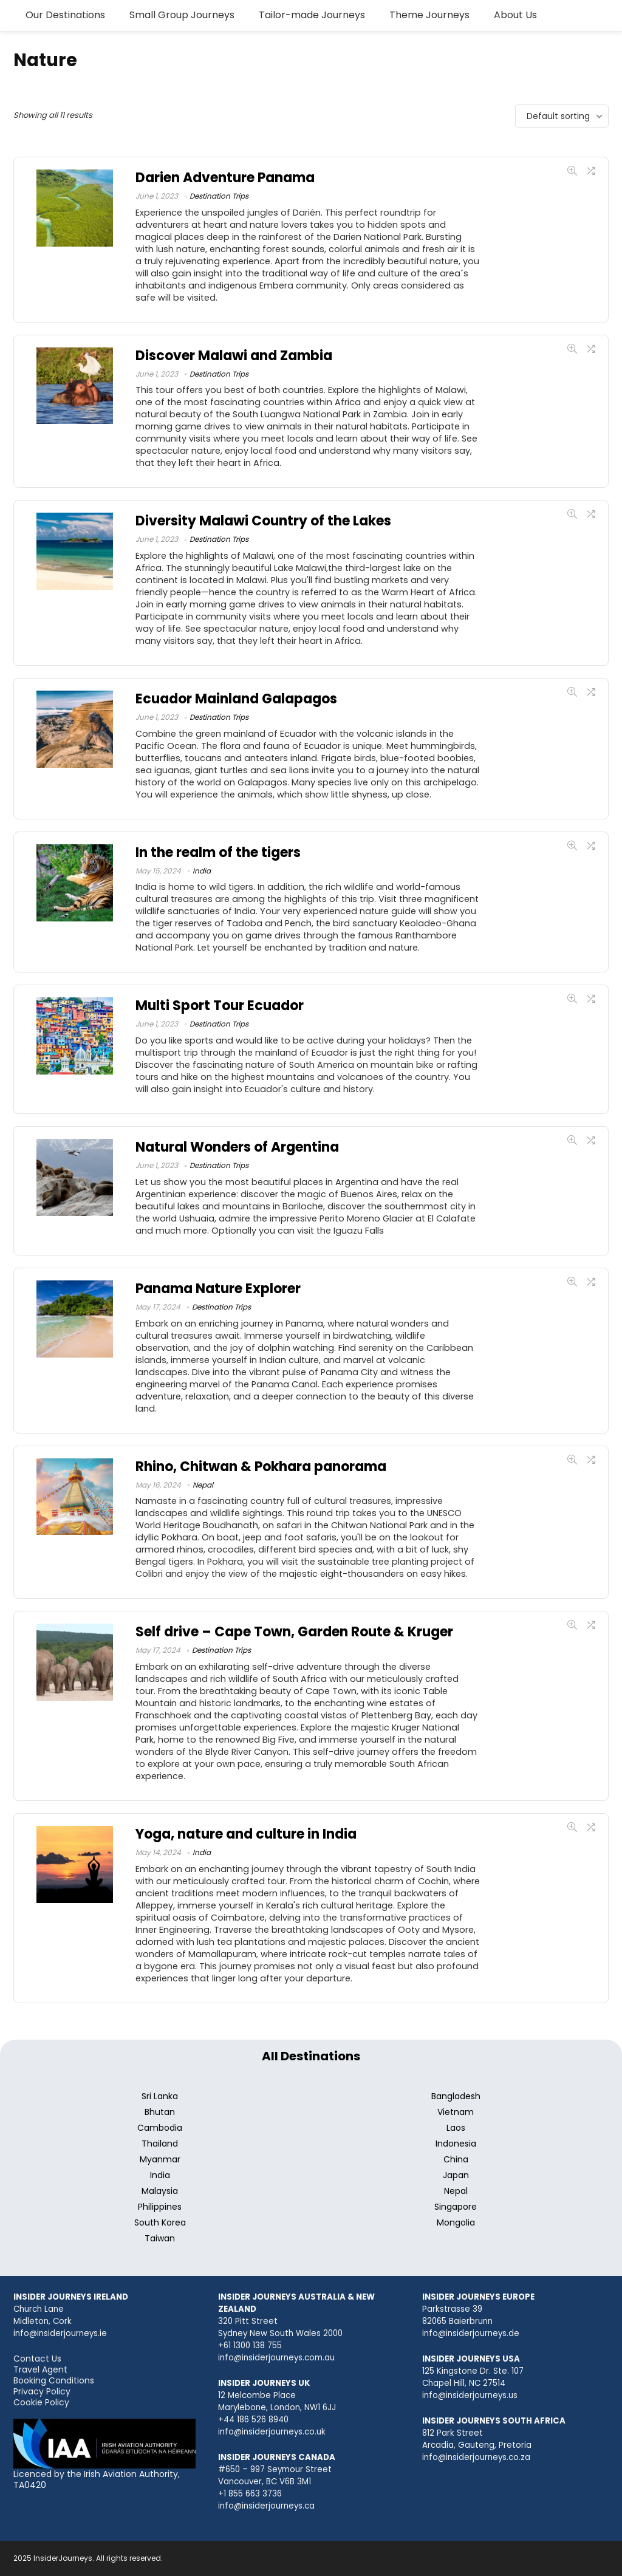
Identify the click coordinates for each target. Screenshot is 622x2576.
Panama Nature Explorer (218, 1288)
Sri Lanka (160, 2096)
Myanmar (160, 2159)
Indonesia (456, 2143)
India (202, 871)
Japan (456, 2175)
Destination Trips (219, 196)
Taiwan (160, 2238)
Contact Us (37, 2358)
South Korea (160, 2222)
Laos (455, 2128)
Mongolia (456, 2222)
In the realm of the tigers (218, 852)
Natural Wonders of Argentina (237, 1147)
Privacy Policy (41, 2391)
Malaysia (160, 2191)
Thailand (160, 2143)
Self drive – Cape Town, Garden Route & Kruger (294, 1631)
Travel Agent (40, 2369)
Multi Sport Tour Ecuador (219, 1005)
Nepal (203, 1485)
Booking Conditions (53, 2380)
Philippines (160, 2207)
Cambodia (159, 2128)
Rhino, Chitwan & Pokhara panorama (260, 1466)
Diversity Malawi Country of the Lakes (263, 520)
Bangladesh (455, 2096)
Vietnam (455, 2112)
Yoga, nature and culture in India (246, 1834)
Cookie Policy (41, 2402)
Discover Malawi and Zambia (233, 355)
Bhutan (160, 2112)
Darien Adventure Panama (225, 177)
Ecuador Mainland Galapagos (236, 698)
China (455, 2159)
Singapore (455, 2207)
